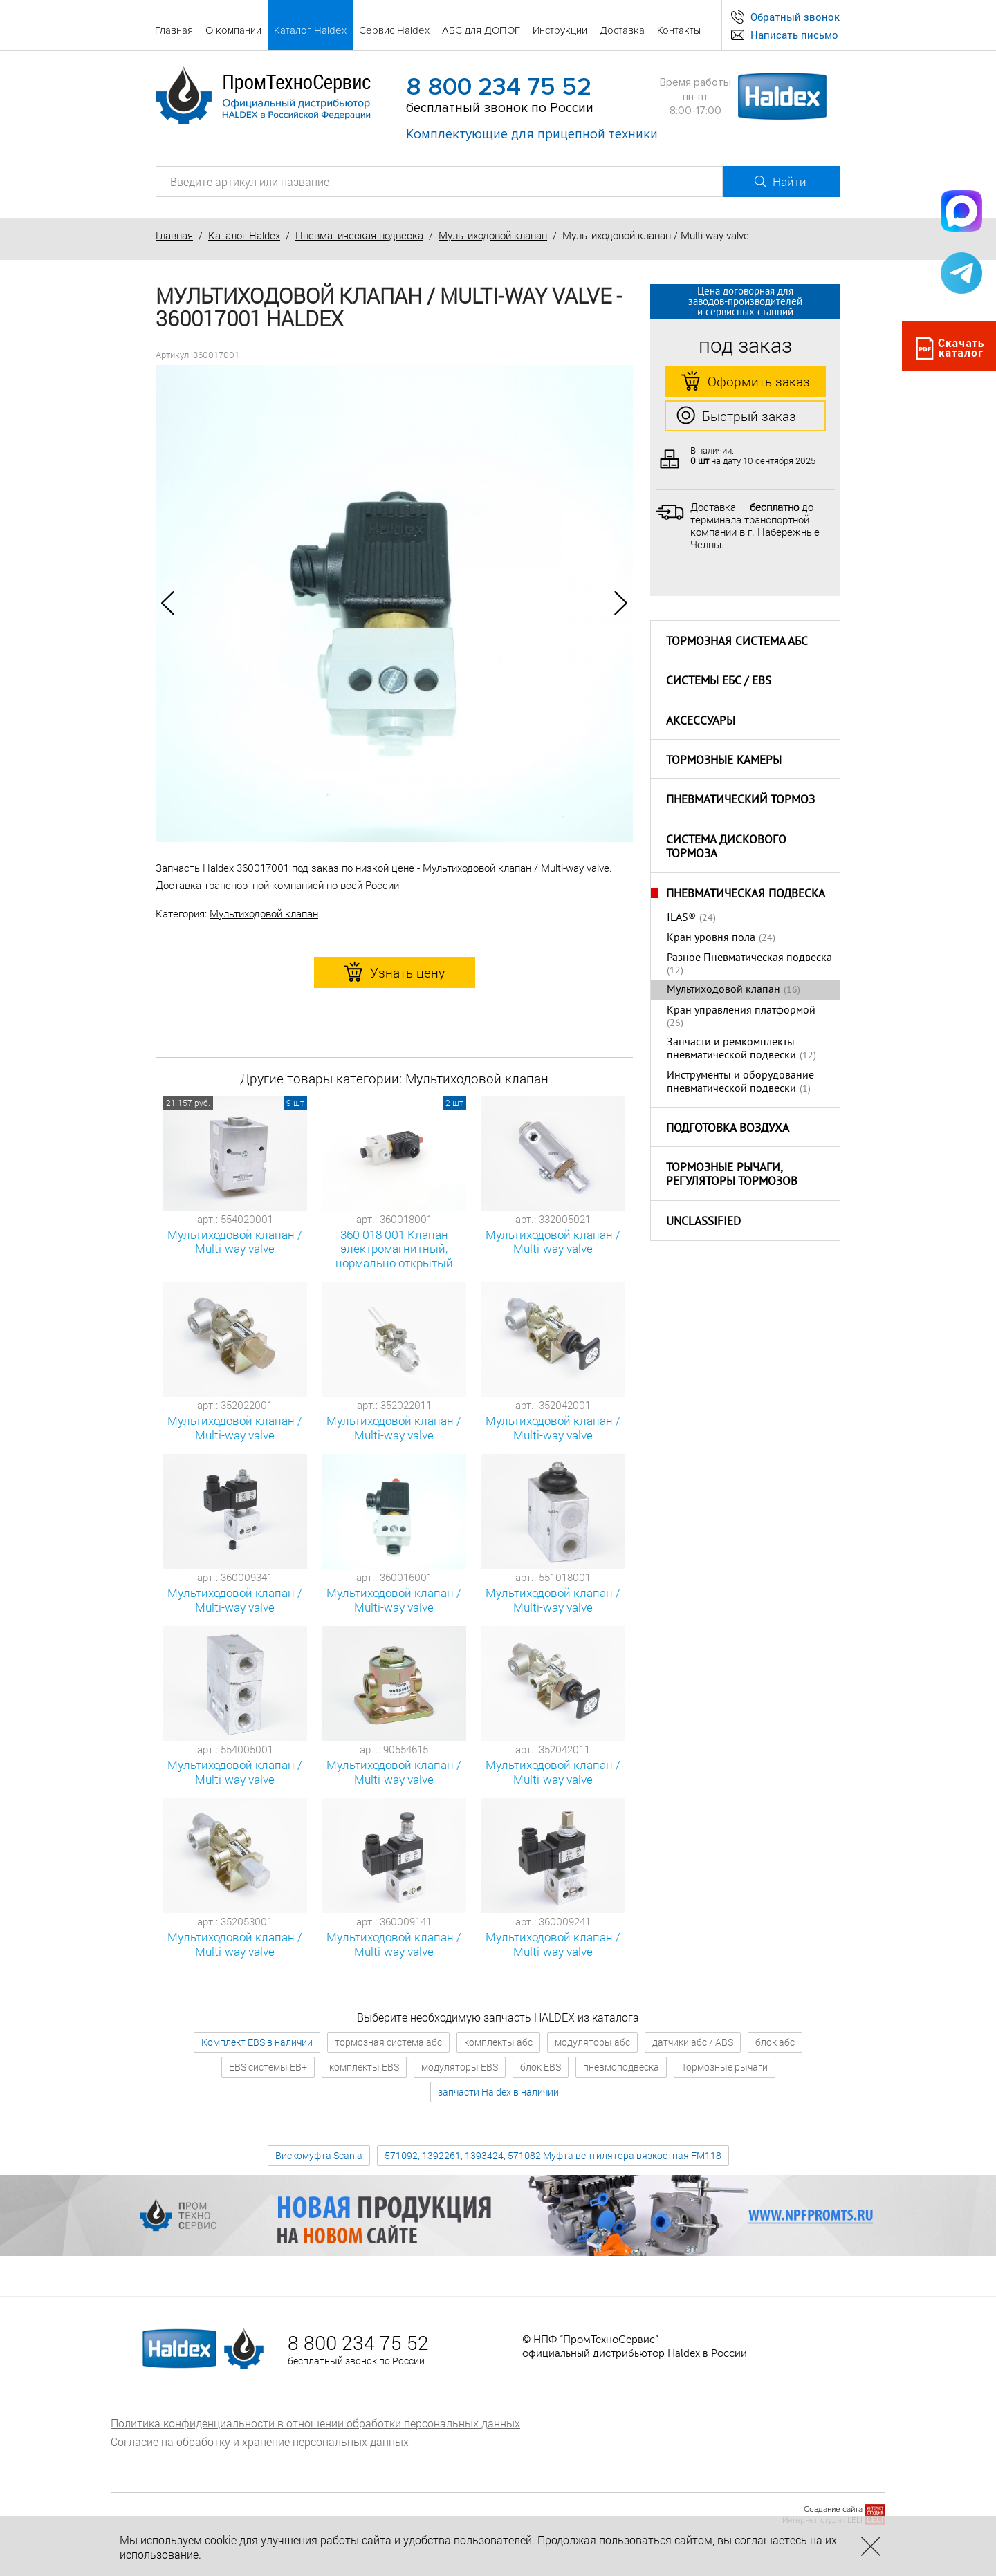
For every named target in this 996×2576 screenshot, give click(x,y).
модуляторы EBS (459, 2066)
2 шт (454, 1102)
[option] (394, 603)
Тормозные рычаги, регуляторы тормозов (731, 1175)
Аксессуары (700, 722)
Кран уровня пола (711, 938)
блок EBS (540, 2066)
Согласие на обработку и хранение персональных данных (260, 2441)
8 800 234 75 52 (498, 87)
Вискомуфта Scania (318, 2155)
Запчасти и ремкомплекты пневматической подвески (731, 1049)
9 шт (295, 1102)
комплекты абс (498, 2041)
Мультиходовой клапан (493, 235)
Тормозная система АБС (737, 642)
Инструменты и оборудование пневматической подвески (740, 1082)
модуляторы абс (592, 2041)
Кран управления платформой (741, 1011)
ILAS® (681, 918)
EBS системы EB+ (268, 2066)
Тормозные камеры (724, 761)
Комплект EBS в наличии (257, 2041)
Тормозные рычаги (724, 2066)
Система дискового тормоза (726, 848)
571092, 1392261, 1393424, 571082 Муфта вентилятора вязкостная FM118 (553, 2155)
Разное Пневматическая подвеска (749, 958)
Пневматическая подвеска (359, 235)
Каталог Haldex (244, 235)
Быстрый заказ (736, 416)
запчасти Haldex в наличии (498, 2091)
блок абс (775, 2041)
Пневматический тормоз (740, 801)
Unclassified (703, 1222)
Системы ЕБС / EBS (718, 682)
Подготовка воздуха (727, 1129)
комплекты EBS (364, 2066)
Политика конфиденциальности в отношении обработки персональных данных (315, 2423)
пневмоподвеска (621, 2066)
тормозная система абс (388, 2041)
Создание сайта (833, 2509)
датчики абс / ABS (692, 2041)
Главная (174, 235)
